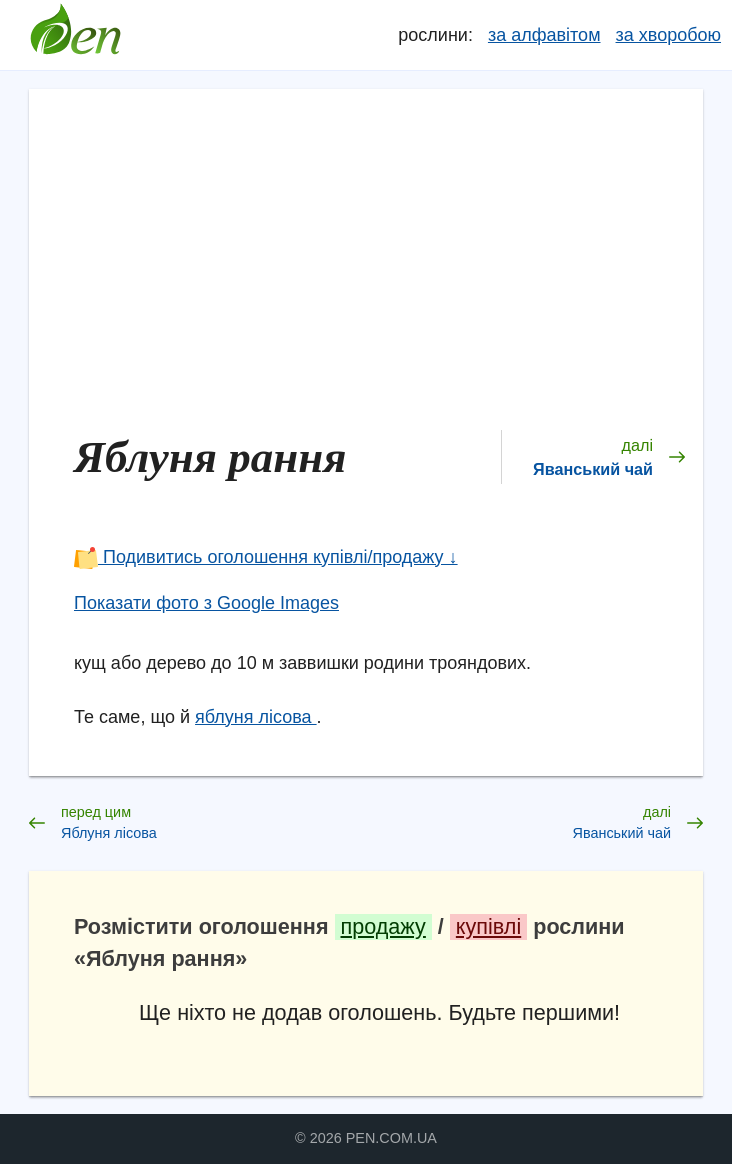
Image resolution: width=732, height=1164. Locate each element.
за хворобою (668, 35)
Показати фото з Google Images (206, 603)
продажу (383, 926)
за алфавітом (544, 35)
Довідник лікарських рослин (76, 35)
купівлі (488, 926)
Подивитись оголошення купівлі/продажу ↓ (266, 557)
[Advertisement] (379, 257)
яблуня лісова (256, 717)
